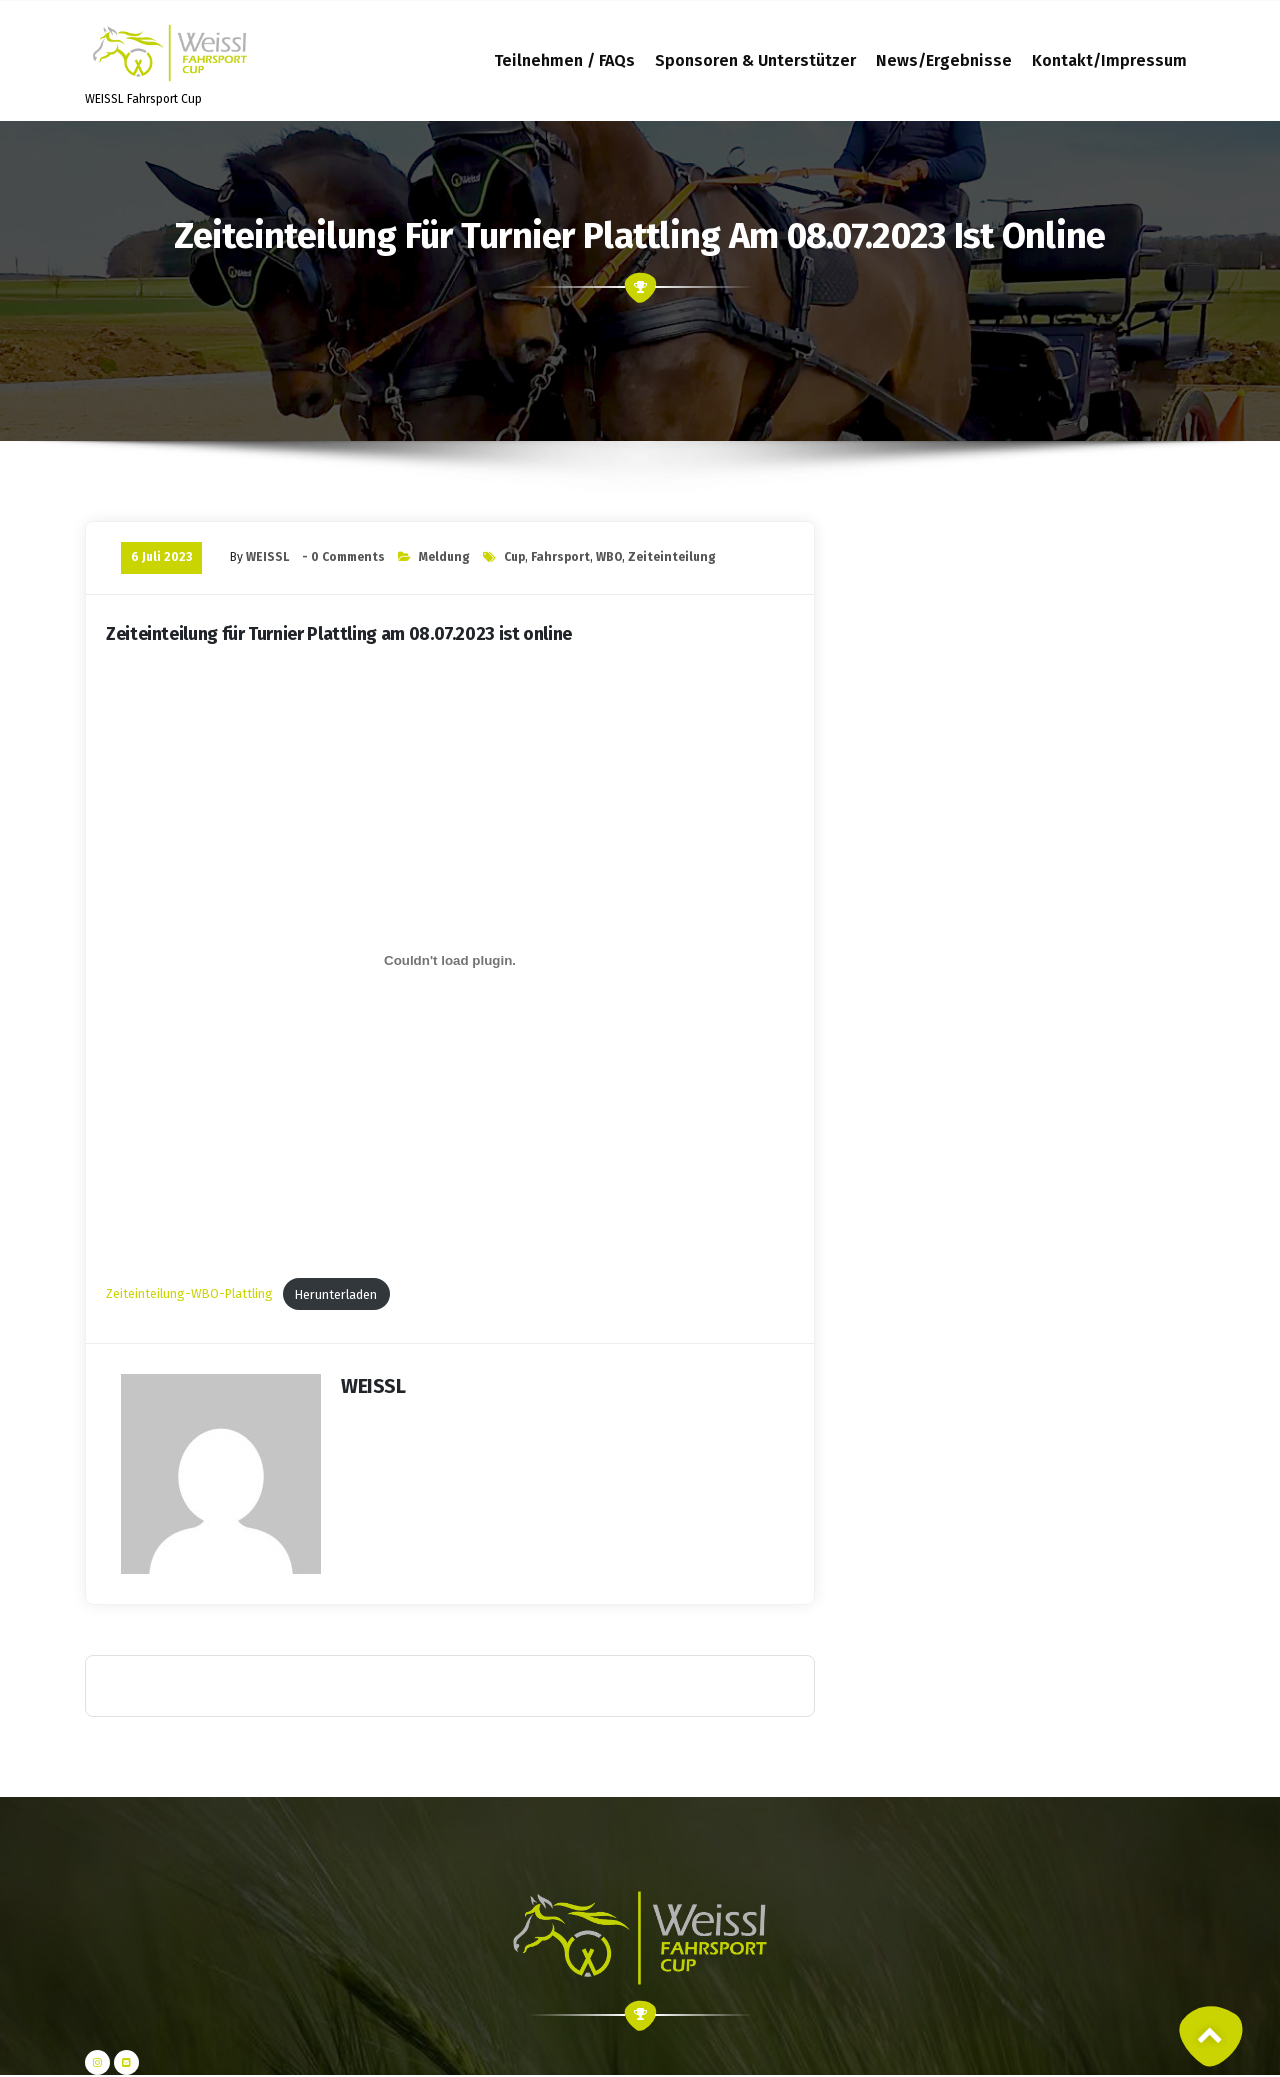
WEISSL (267, 557)
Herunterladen (336, 1294)
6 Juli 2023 (161, 557)
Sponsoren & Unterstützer (755, 61)
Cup (514, 557)
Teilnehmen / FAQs (564, 61)
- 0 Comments (343, 557)
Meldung (444, 557)
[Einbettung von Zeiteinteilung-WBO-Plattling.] (450, 960)
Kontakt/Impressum (1109, 61)
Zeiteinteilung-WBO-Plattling (189, 1294)
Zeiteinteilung (672, 557)
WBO (609, 557)
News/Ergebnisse (944, 61)
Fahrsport (560, 557)
